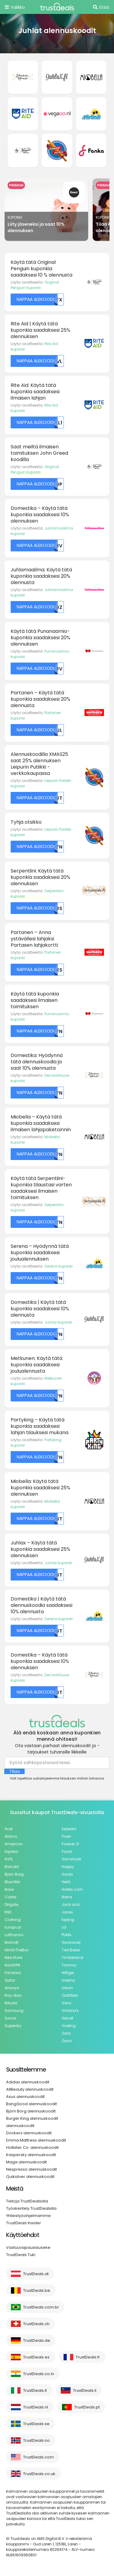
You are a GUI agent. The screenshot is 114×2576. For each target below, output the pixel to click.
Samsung (14, 2010)
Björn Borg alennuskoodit (31, 2111)
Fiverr (66, 1836)
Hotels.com (72, 1889)
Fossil (67, 1851)
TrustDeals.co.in (38, 2374)
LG (64, 1927)
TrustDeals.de (36, 2340)
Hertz (66, 1881)
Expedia (69, 1828)
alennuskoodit (20, 2126)
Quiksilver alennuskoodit (30, 2176)
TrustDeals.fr (88, 2357)
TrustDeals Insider (23, 2223)
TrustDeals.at (36, 2274)
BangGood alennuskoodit (31, 2104)
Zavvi (67, 2040)
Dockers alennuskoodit (29, 2133)
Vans (66, 2003)
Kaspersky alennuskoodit (31, 2155)
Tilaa (14, 1771)
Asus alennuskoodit (25, 2096)
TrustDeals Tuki (20, 2255)
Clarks (10, 1897)
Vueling (69, 2025)
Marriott (12, 1942)
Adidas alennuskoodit (27, 2082)
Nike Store (13, 1957)
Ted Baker (71, 1950)
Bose (9, 1889)
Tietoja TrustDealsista (27, 2201)
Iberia (67, 1897)
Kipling (68, 1919)
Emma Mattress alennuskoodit (36, 2140)
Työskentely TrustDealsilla (31, 2208)
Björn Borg (14, 1874)
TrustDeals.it (35, 2390)
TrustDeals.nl (35, 2407)
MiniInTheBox (17, 1950)
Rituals (11, 2003)
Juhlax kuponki (58, 1322)
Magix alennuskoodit (26, 2162)
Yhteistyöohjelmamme (28, 2216)
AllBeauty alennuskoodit (30, 2089)
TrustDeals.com (38, 2457)
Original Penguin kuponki (35, 285)
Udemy (68, 1980)
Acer (9, 1828)
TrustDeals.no (36, 2440)
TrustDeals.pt (87, 2407)
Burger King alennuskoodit (32, 2118)
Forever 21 (70, 1843)
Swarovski (71, 1942)
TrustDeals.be (36, 2290)
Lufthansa (14, 1934)
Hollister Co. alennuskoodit (32, 2147)
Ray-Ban (13, 1995)
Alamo (11, 1836)
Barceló (12, 1866)
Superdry (13, 2025)
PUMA (66, 1934)
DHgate (11, 1904)
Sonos (10, 2018)
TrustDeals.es (36, 2357)
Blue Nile (12, 1881)
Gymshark (71, 1859)
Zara (66, 2033)
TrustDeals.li (84, 2390)
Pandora (13, 1972)
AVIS (9, 1859)
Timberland (72, 1957)
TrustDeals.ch (36, 2324)
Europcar (13, 1927)
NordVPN (12, 1965)
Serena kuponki (58, 1266)
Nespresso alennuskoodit (31, 2169)
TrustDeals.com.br (41, 2307)
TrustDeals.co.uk (39, 2474)
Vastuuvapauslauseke (28, 2247)
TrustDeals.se (36, 2424)
